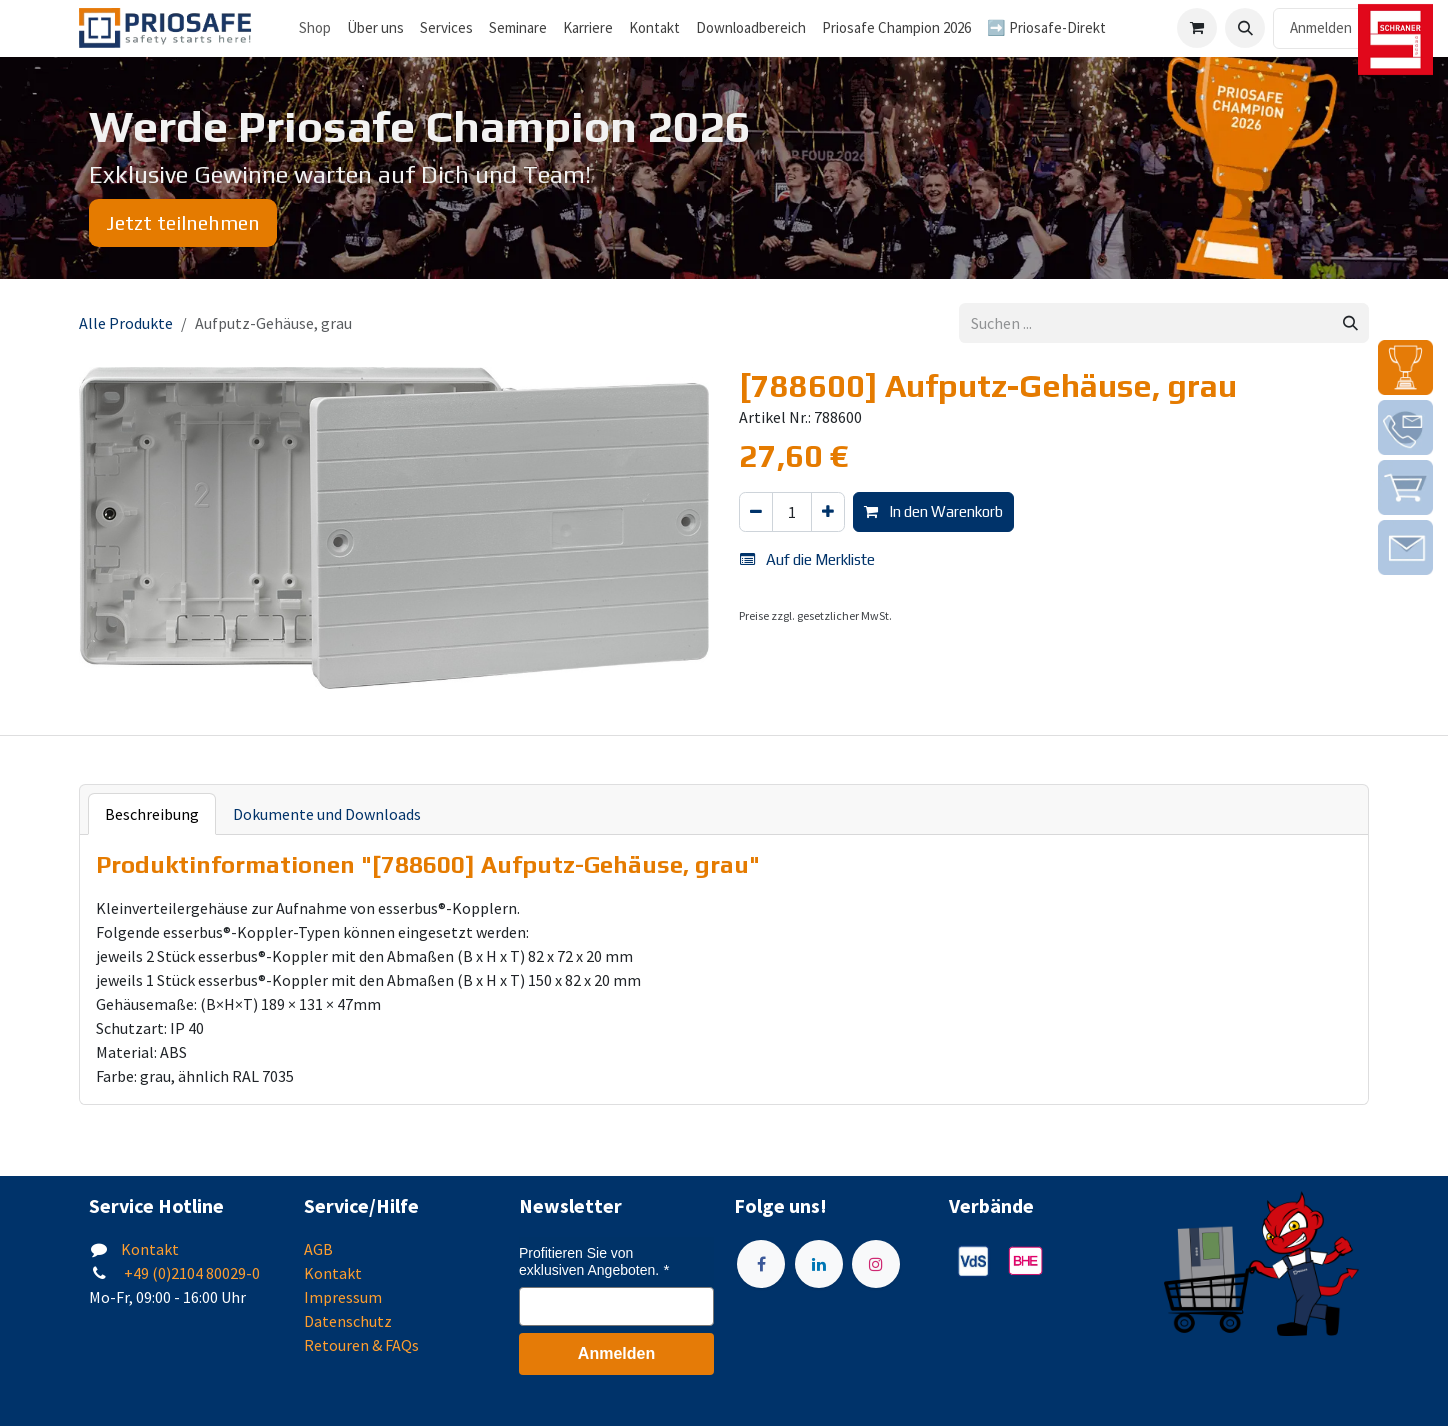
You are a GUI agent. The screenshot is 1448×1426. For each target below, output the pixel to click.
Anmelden (1321, 27)
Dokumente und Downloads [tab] (327, 814)
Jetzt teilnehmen (183, 222)
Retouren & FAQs (361, 1345)
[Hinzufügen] (828, 512)
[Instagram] (876, 1264)
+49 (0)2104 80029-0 (190, 1273)
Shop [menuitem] (315, 27)
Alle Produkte (126, 323)
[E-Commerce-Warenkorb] (1197, 28)
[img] (1405, 367)
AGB (318, 1249)
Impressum (343, 1297)
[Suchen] (1350, 323)
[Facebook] (761, 1264)
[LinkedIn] (819, 1264)
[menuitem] (375, 28)
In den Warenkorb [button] (933, 511)
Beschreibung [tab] (152, 814)
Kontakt (150, 1249)
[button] (1245, 28)
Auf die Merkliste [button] (807, 559)
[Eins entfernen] (756, 512)
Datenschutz (348, 1321)
